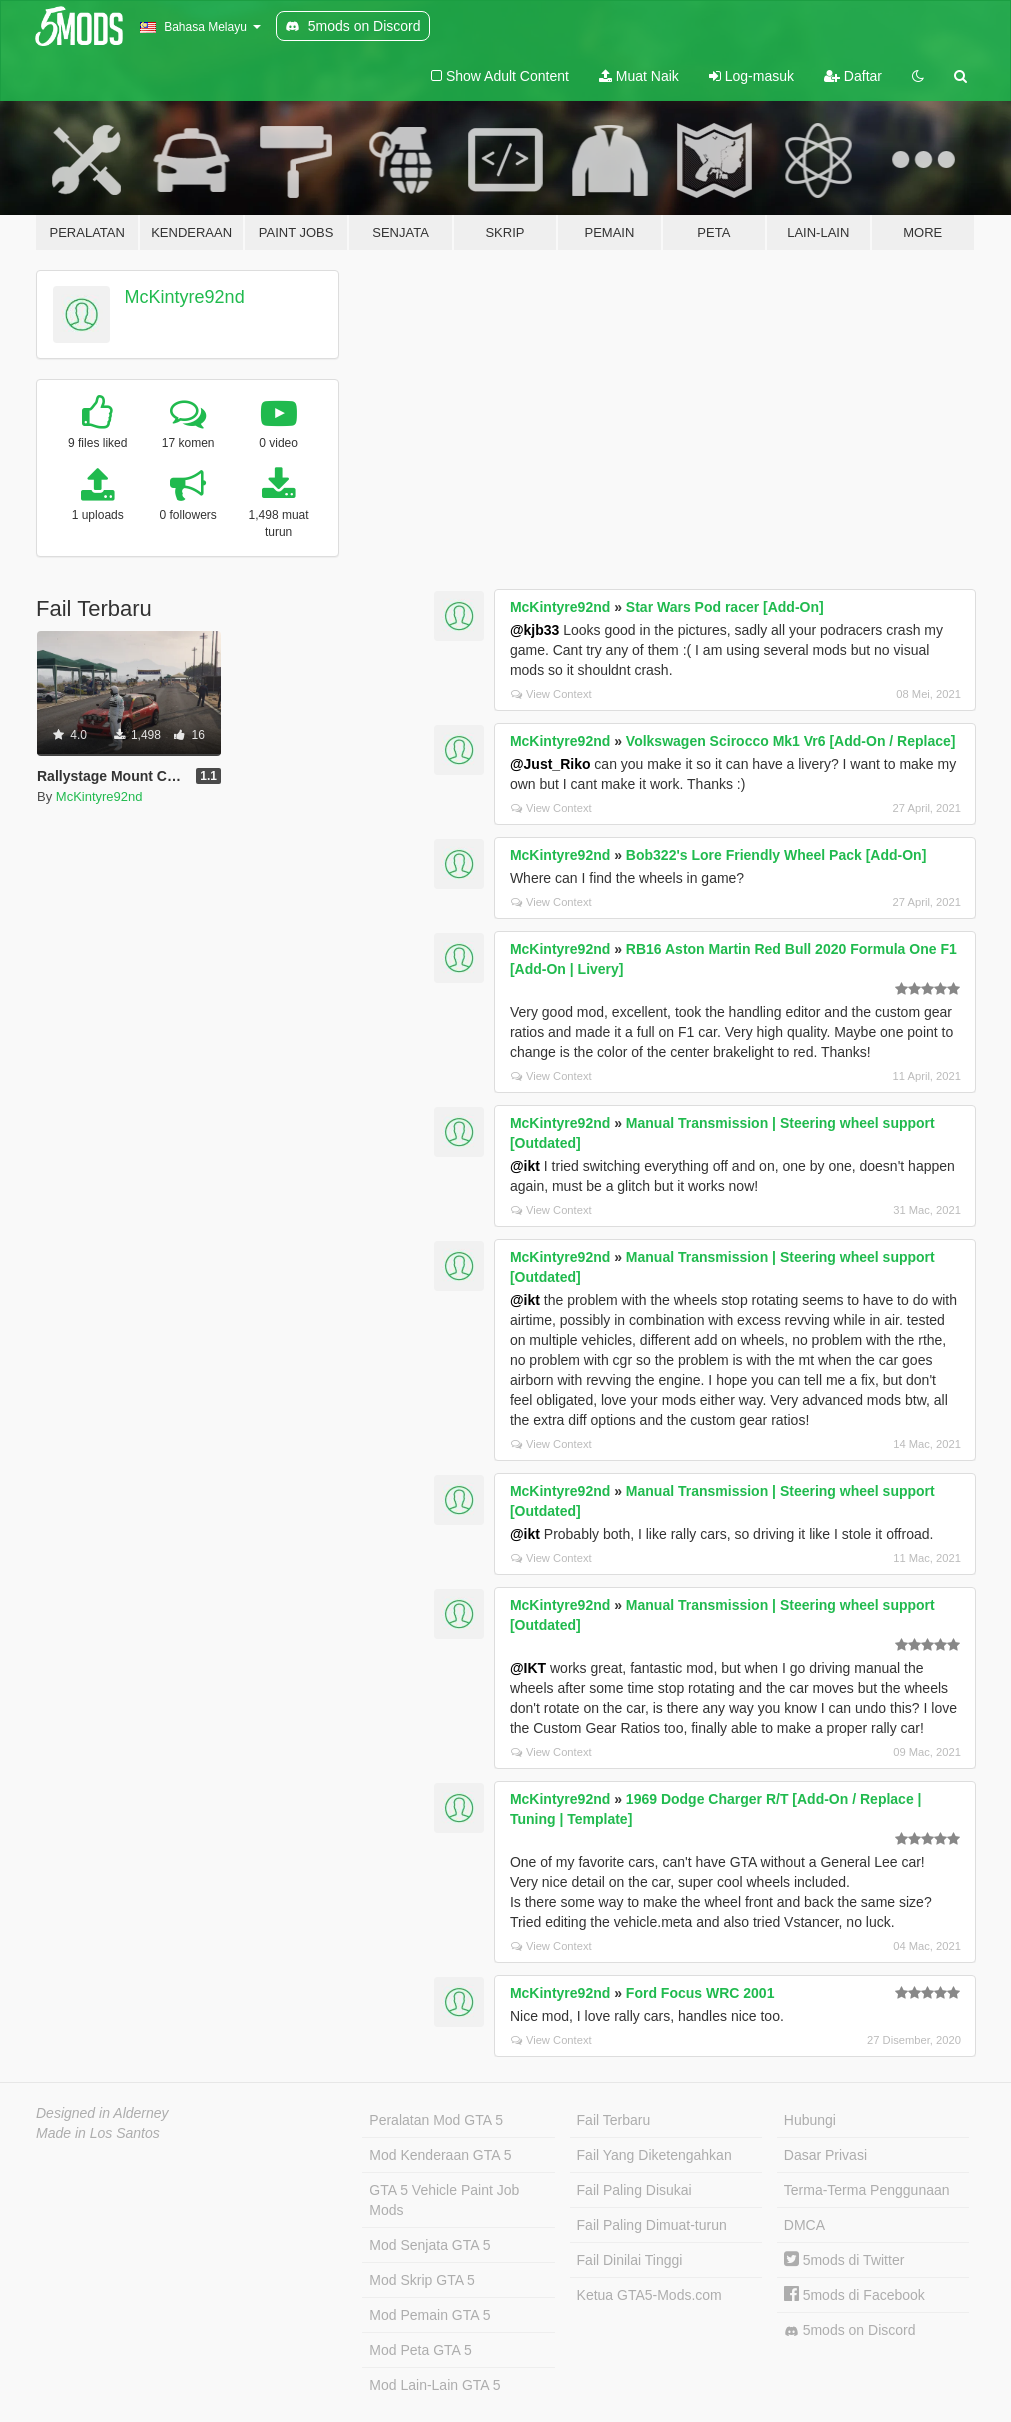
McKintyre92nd (185, 297)
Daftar (853, 76)
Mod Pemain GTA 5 (429, 2315)
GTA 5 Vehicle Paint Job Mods (444, 2200)
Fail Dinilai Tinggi (630, 2260)
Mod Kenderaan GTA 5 (440, 2155)
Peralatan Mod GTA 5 (436, 2120)
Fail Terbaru (614, 2120)
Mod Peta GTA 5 (420, 2350)
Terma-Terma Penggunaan (867, 2190)
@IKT (528, 1668)
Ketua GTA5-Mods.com (649, 2295)
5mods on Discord (850, 2330)
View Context (551, 694)
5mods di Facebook (854, 2295)
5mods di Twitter (844, 2260)
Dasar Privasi (825, 2155)
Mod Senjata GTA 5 (429, 2245)
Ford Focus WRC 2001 (700, 1993)
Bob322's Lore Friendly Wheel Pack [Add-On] (776, 855)
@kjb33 (534, 630)
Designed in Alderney (102, 2113)
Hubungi (810, 2120)
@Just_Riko (550, 764)
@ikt (525, 1166)
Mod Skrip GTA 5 (422, 2280)
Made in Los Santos (98, 2133)
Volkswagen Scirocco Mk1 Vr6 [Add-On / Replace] (791, 741)
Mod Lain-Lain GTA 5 (434, 2385)
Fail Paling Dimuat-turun (652, 2225)
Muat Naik (639, 76)
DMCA (804, 2225)
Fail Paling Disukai (634, 2190)
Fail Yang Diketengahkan (654, 2155)
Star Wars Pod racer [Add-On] (725, 607)
